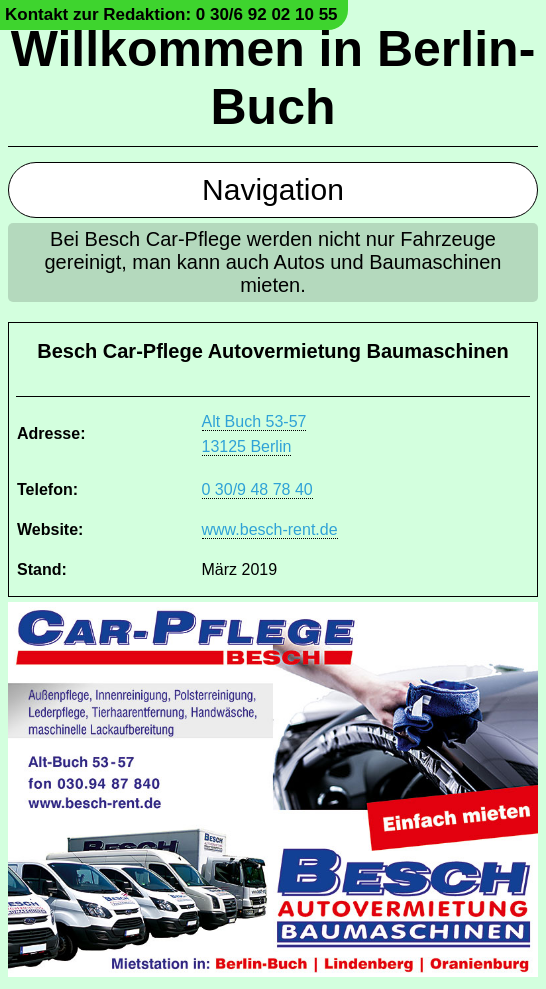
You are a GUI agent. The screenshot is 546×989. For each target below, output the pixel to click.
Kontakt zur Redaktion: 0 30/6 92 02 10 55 (171, 14)
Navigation (273, 189)
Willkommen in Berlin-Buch (273, 78)
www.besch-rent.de (270, 529)
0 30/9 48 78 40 (257, 489)
